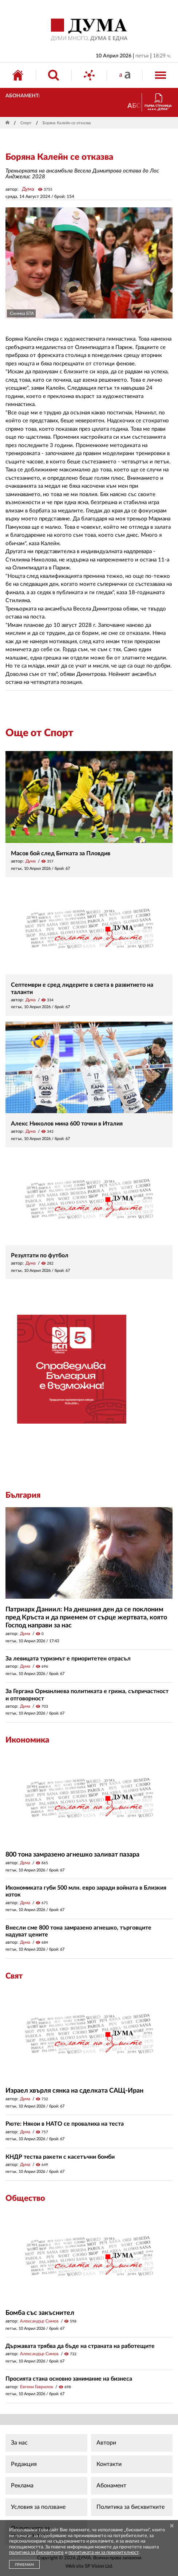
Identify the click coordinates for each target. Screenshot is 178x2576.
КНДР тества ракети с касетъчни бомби (60, 2157)
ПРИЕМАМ (24, 2565)
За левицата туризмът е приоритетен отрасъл (68, 1659)
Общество (25, 2198)
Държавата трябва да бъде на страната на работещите (80, 2346)
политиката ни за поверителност (103, 2552)
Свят (14, 1976)
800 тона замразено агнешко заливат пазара (72, 1854)
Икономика (27, 1740)
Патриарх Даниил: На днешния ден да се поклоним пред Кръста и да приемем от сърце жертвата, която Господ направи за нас (86, 1617)
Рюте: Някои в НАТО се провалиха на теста (64, 2124)
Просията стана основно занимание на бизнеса (68, 2379)
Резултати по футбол (39, 1255)
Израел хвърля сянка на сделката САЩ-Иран (74, 2091)
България (22, 1495)
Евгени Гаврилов (36, 2387)
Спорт (26, 123)
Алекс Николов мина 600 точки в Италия (67, 1124)
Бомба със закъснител (39, 2313)
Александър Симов (39, 2321)
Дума (28, 189)
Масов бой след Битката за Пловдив (60, 853)
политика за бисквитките (36, 2552)
